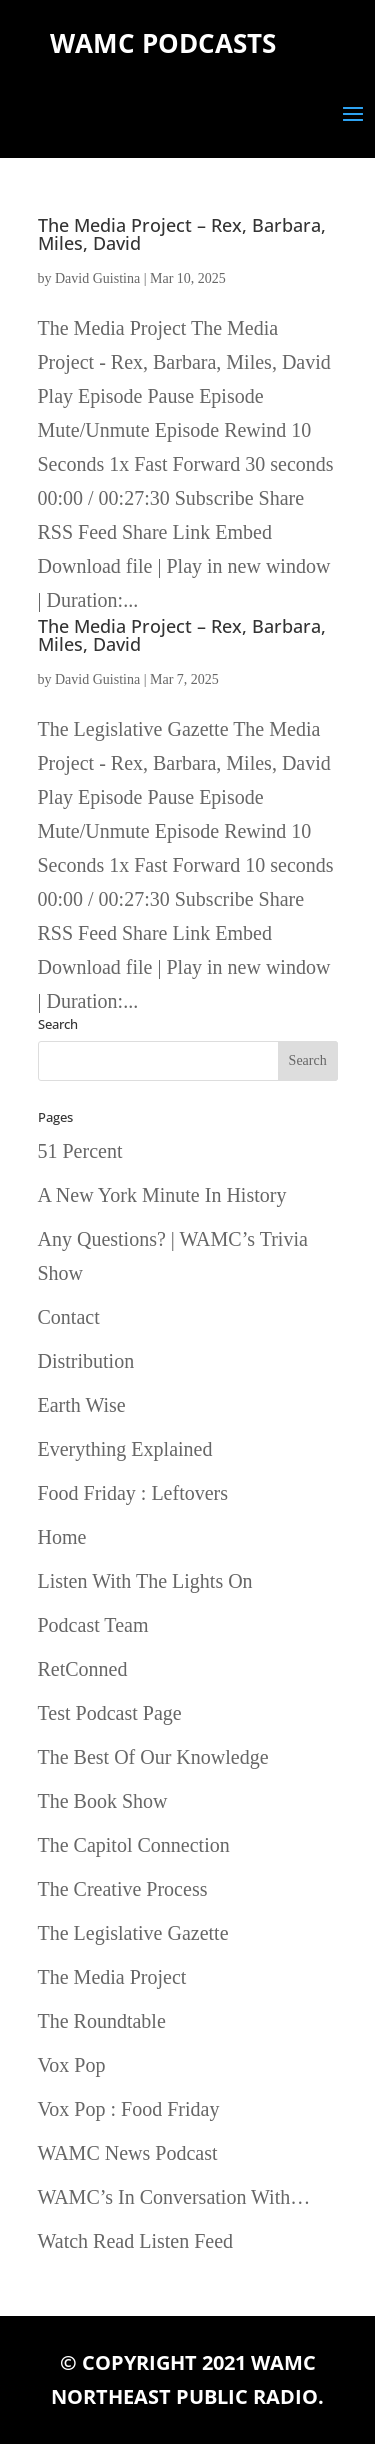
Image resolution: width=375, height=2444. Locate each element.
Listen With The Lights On (145, 1581)
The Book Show (103, 1801)
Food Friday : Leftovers (133, 1493)
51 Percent (80, 1151)
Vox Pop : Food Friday (129, 2109)
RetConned (83, 1669)
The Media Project (112, 1977)
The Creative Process (123, 1889)
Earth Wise (82, 1405)
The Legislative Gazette (133, 1933)
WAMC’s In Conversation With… (174, 2197)
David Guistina (97, 278)
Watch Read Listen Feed (136, 2241)
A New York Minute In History (162, 1195)
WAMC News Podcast (128, 2153)
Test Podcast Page (110, 1713)
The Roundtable (102, 2021)
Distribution (86, 1361)
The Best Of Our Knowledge (153, 1757)
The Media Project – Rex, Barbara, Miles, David (182, 234)
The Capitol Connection (134, 1845)
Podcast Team (93, 1625)
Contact (69, 1317)
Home (62, 1537)
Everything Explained (125, 1449)
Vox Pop (72, 2065)
